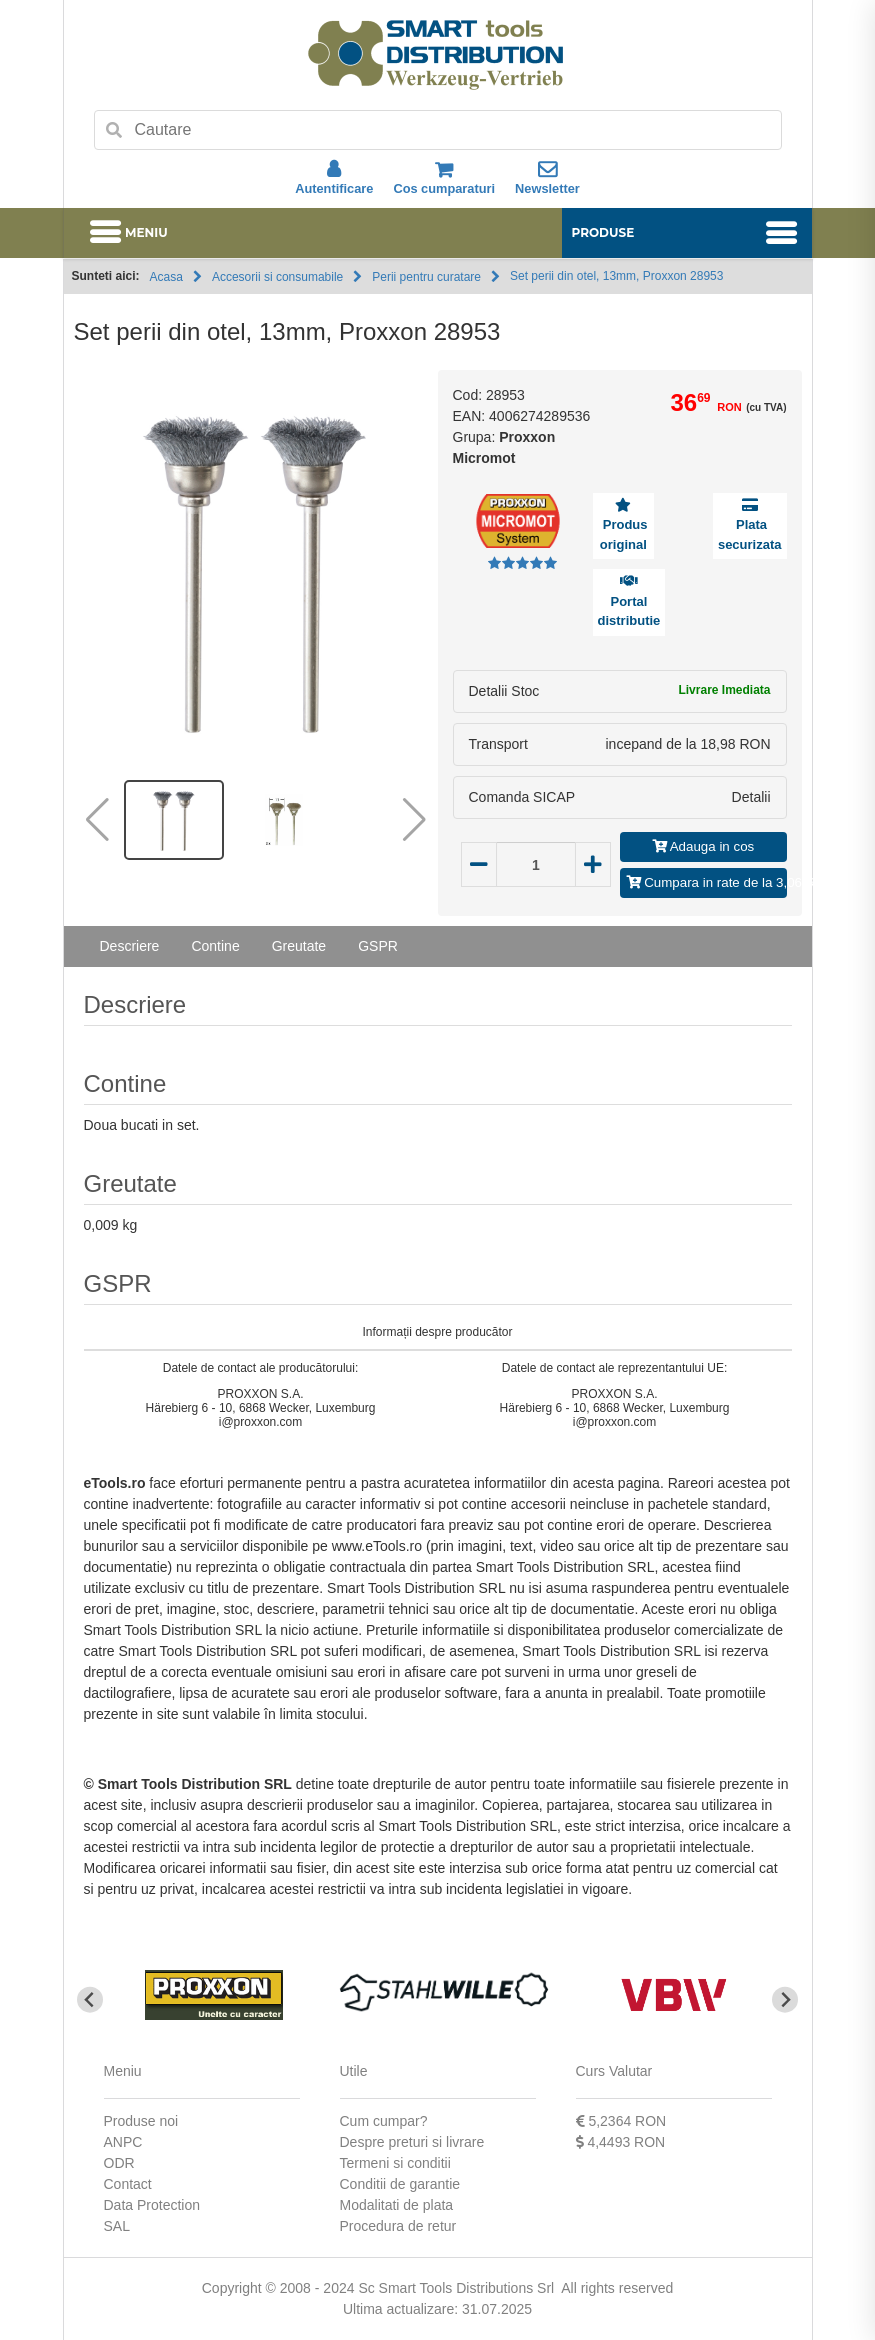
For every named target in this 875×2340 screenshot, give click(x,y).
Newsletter (547, 178)
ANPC (123, 2142)
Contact (128, 2184)
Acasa (166, 277)
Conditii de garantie (400, 2184)
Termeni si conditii (395, 2163)
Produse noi (141, 2121)
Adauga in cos (703, 846)
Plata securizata (750, 534)
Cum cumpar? (384, 2121)
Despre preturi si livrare (412, 2142)
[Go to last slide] (90, 1999)
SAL (117, 2226)
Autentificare (334, 178)
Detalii (751, 797)
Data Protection (152, 2205)
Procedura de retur (398, 2226)
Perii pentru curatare (426, 277)
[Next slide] (785, 1999)
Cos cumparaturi (444, 178)
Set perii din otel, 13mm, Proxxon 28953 (616, 276)
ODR (119, 2163)
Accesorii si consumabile (277, 277)
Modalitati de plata (397, 2205)
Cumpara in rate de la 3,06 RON (706, 882)
